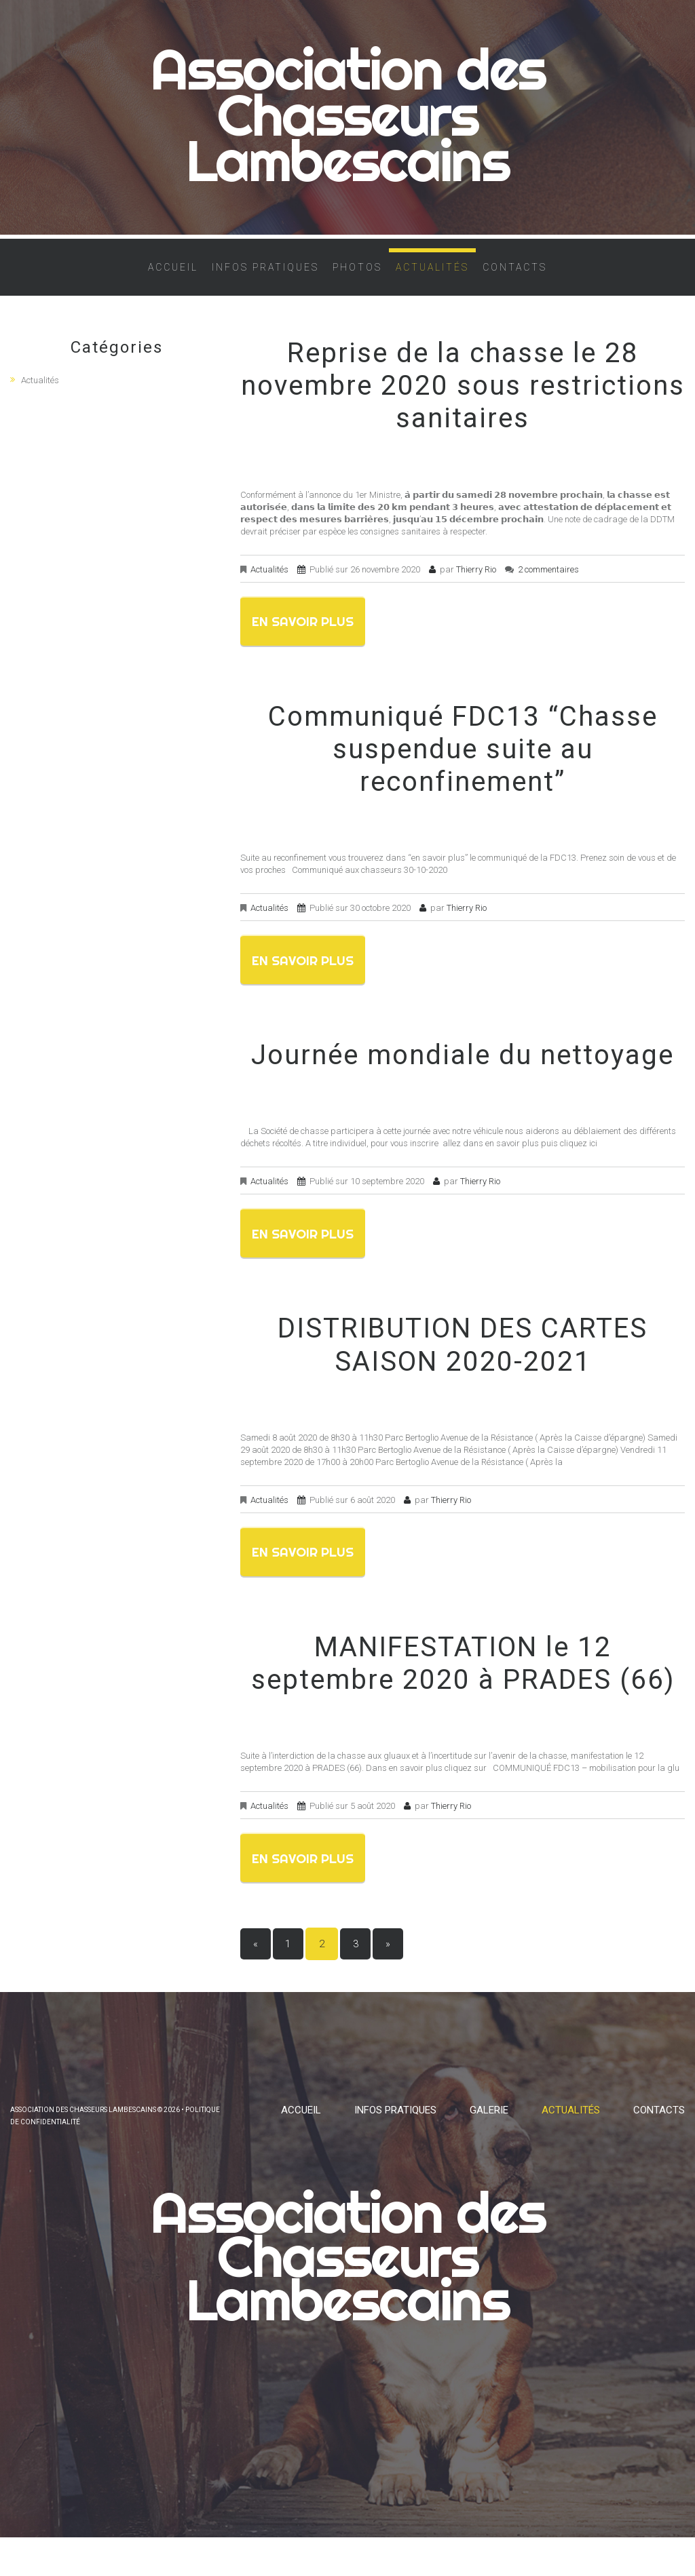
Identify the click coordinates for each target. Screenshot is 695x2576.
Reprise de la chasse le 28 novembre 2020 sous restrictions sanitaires (463, 397)
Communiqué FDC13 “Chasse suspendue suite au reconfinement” (462, 763)
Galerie (489, 2136)
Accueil (173, 279)
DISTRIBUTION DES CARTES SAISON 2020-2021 (463, 1366)
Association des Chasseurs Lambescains (347, 121)
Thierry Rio (476, 581)
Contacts (515, 279)
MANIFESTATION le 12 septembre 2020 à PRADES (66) (462, 1687)
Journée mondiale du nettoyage (462, 1072)
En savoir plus (315, 634)
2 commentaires (548, 581)
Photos (357, 279)
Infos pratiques (265, 279)
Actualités (432, 279)
